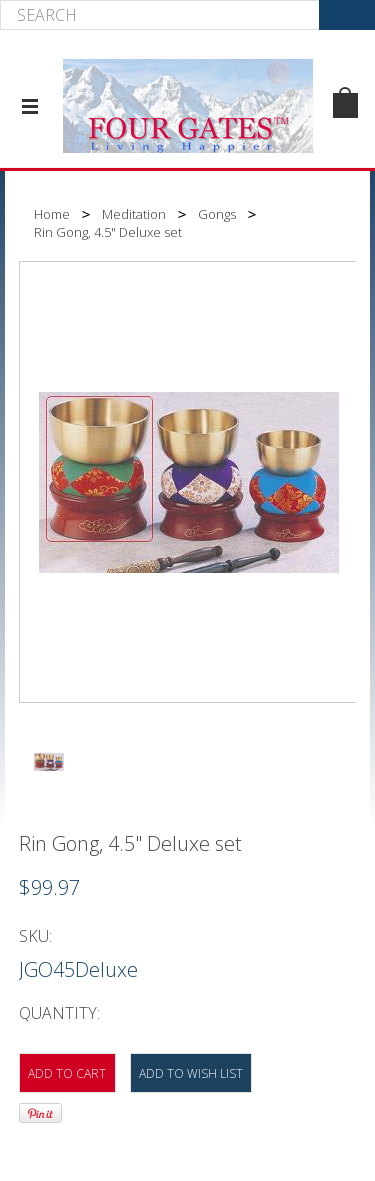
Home (52, 214)
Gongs (217, 214)
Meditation (134, 214)
